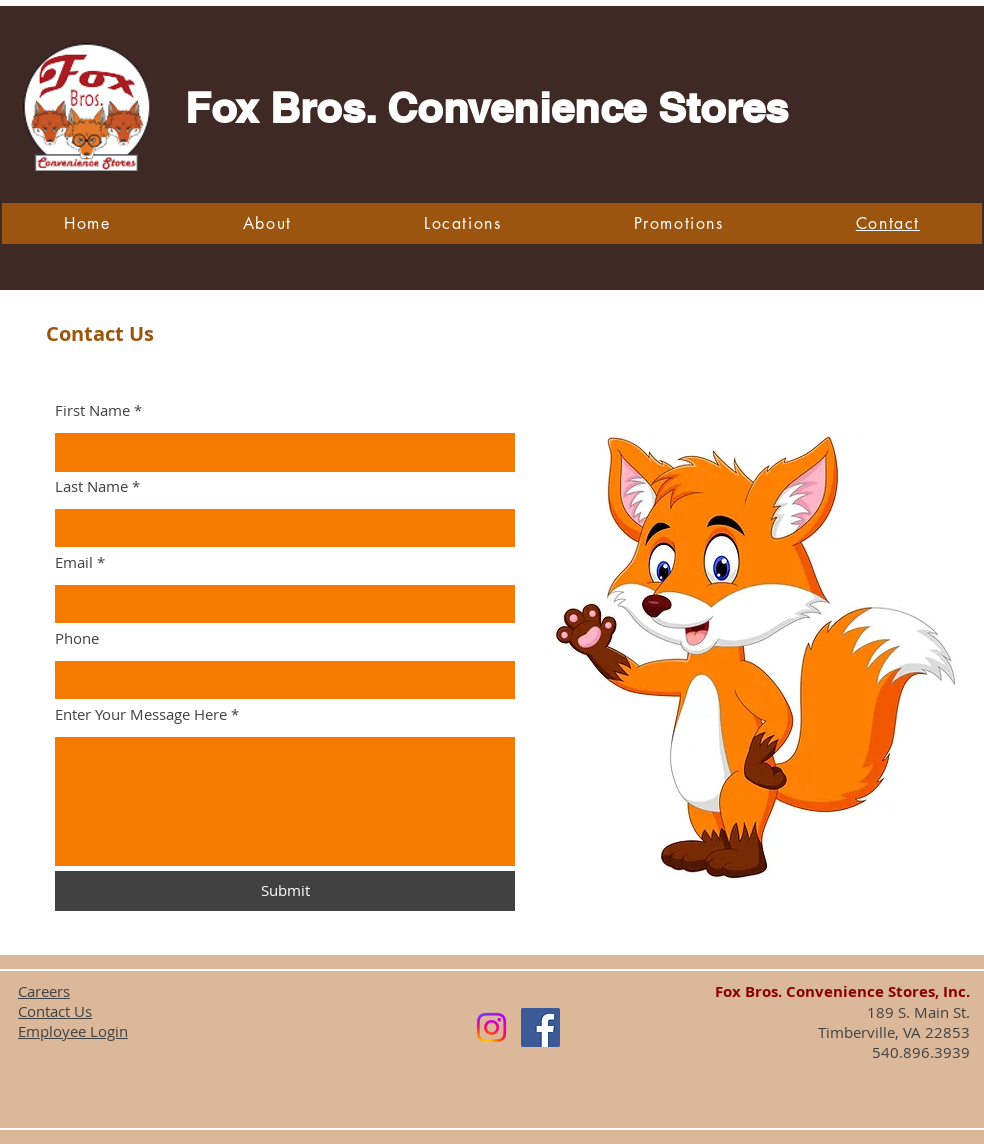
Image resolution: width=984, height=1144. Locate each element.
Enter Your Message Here (141, 714)
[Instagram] (491, 1027)
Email (74, 562)
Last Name (91, 486)
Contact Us (55, 1011)
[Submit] (285, 891)
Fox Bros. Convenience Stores (486, 108)
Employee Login (73, 1031)
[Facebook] (540, 1027)
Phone (77, 638)
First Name (92, 410)
